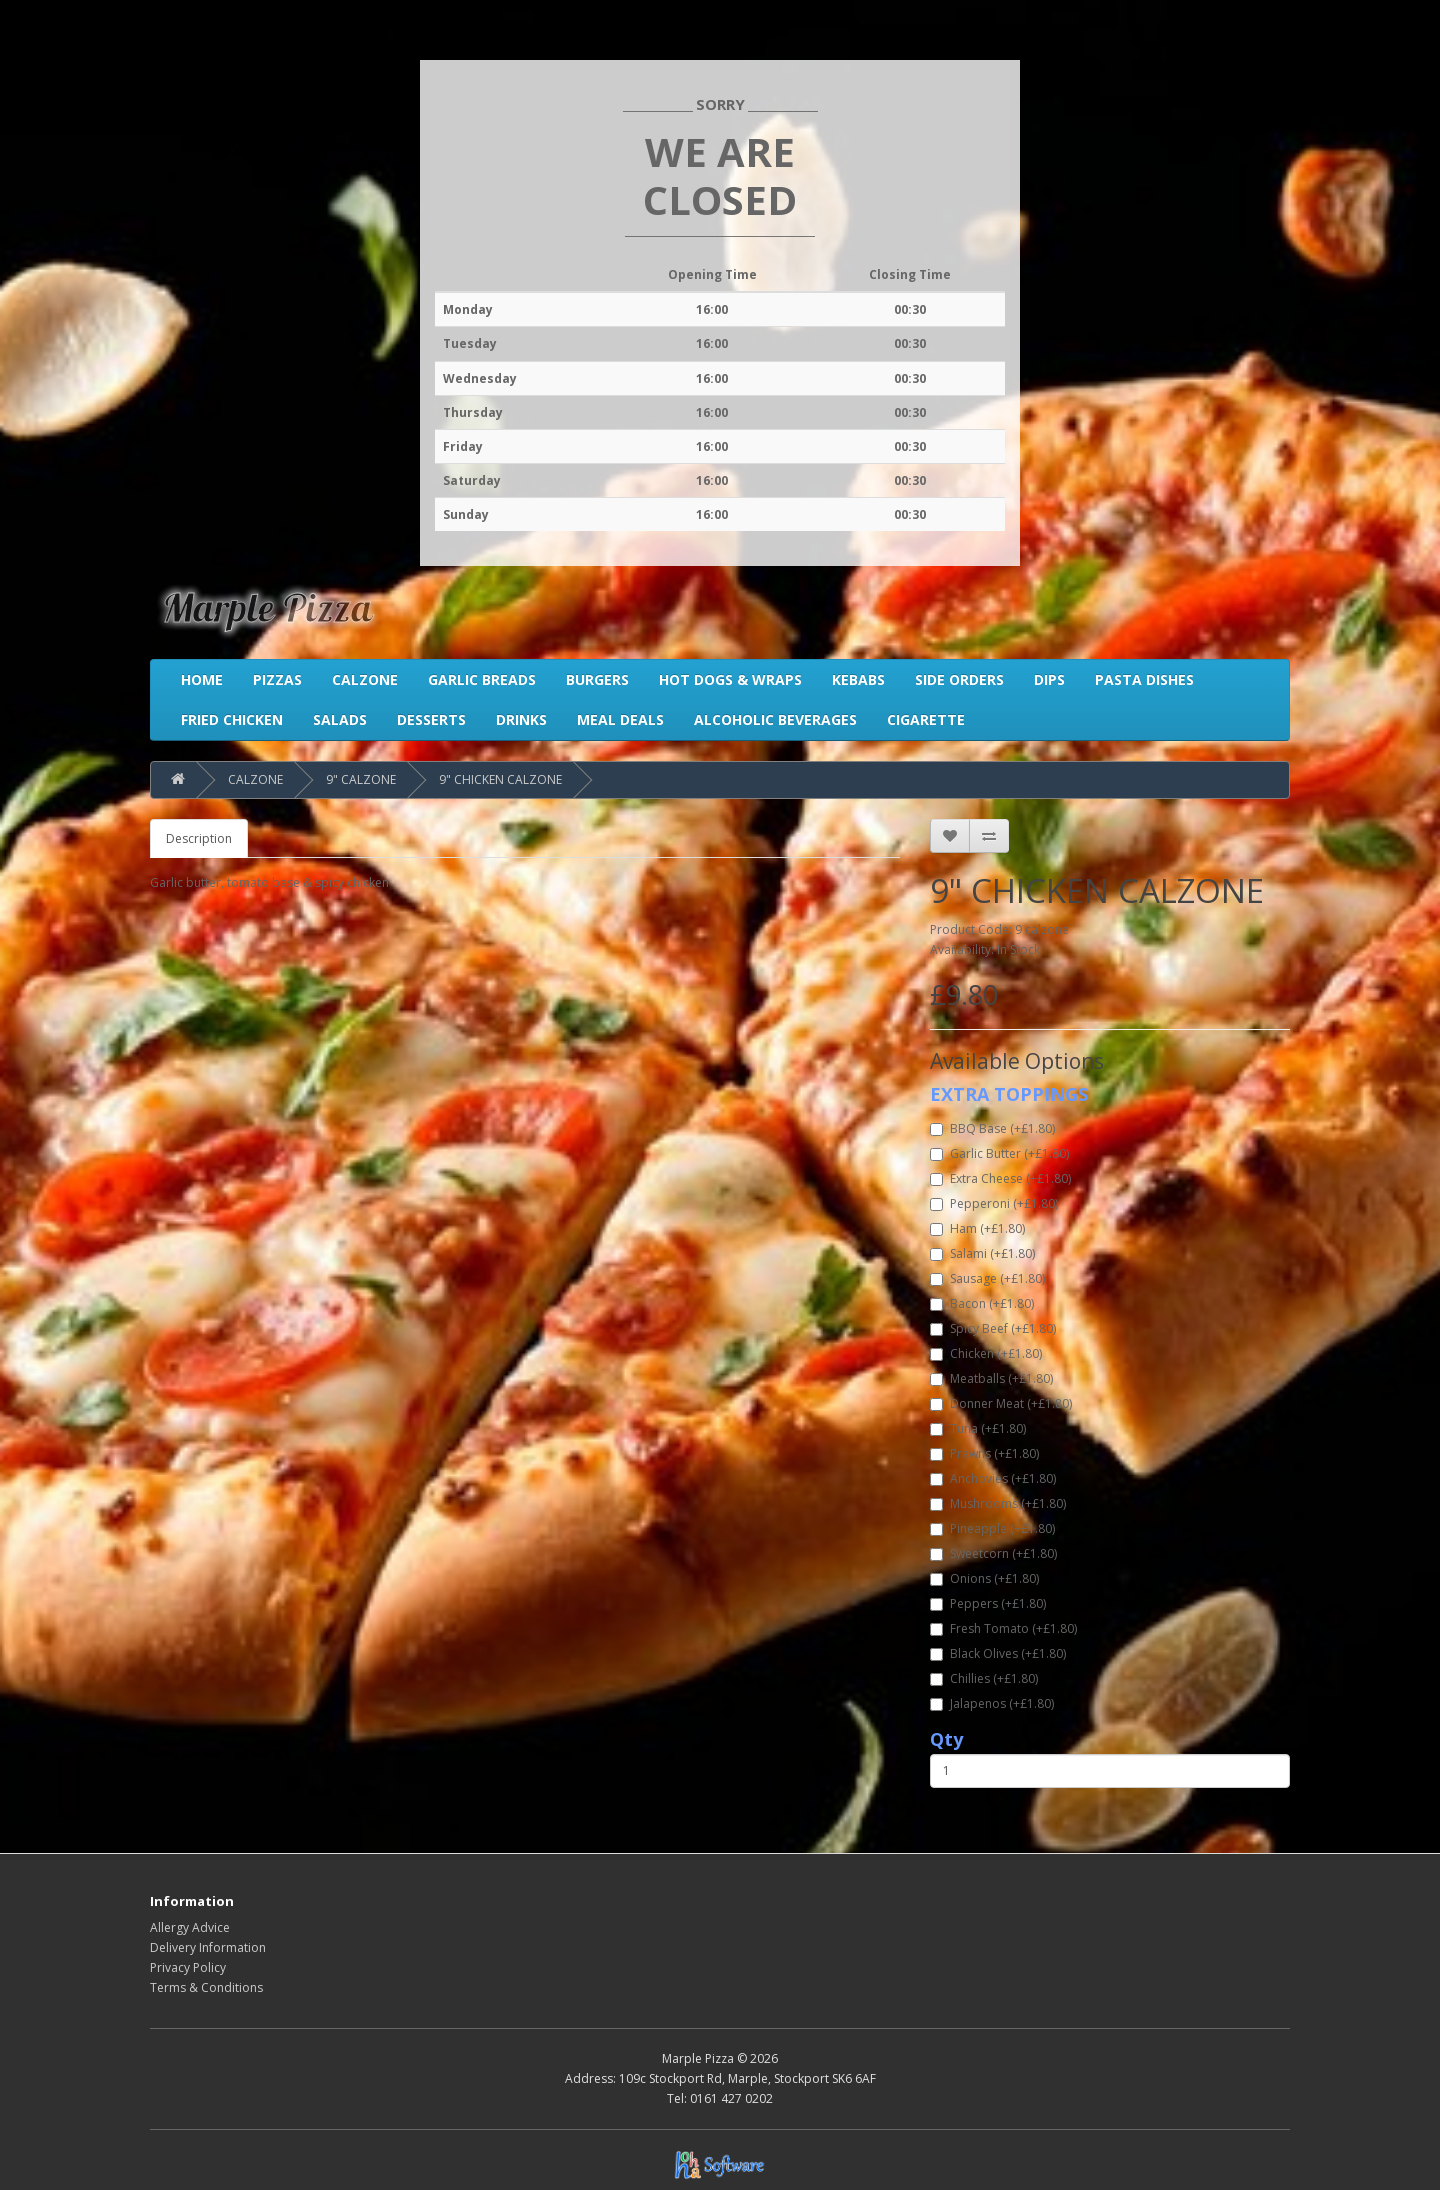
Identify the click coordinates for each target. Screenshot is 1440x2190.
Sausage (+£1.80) (987, 1278)
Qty (946, 1739)
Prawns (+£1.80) (984, 1453)
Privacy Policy (188, 1967)
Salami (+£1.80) (982, 1253)
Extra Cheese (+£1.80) (1000, 1178)
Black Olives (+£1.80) (998, 1653)
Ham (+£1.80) (977, 1228)
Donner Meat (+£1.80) (1001, 1403)
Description (199, 838)
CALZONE (255, 779)
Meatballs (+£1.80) (991, 1378)
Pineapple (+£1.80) (992, 1528)
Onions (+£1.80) (984, 1578)
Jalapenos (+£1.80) (992, 1703)
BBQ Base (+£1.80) (992, 1128)
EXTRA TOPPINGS (1009, 1094)
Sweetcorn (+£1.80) (993, 1553)
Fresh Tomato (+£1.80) (1003, 1628)
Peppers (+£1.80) (988, 1603)
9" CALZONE (361, 779)
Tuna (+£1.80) (978, 1428)
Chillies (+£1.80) (984, 1678)
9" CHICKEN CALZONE (500, 779)
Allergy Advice (190, 1927)
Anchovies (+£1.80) (993, 1478)
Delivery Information (208, 1947)
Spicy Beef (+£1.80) (993, 1328)
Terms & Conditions (206, 1987)
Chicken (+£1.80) (986, 1353)
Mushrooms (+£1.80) (998, 1503)
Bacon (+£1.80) (982, 1303)
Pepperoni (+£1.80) (994, 1203)
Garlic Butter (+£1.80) (999, 1153)
